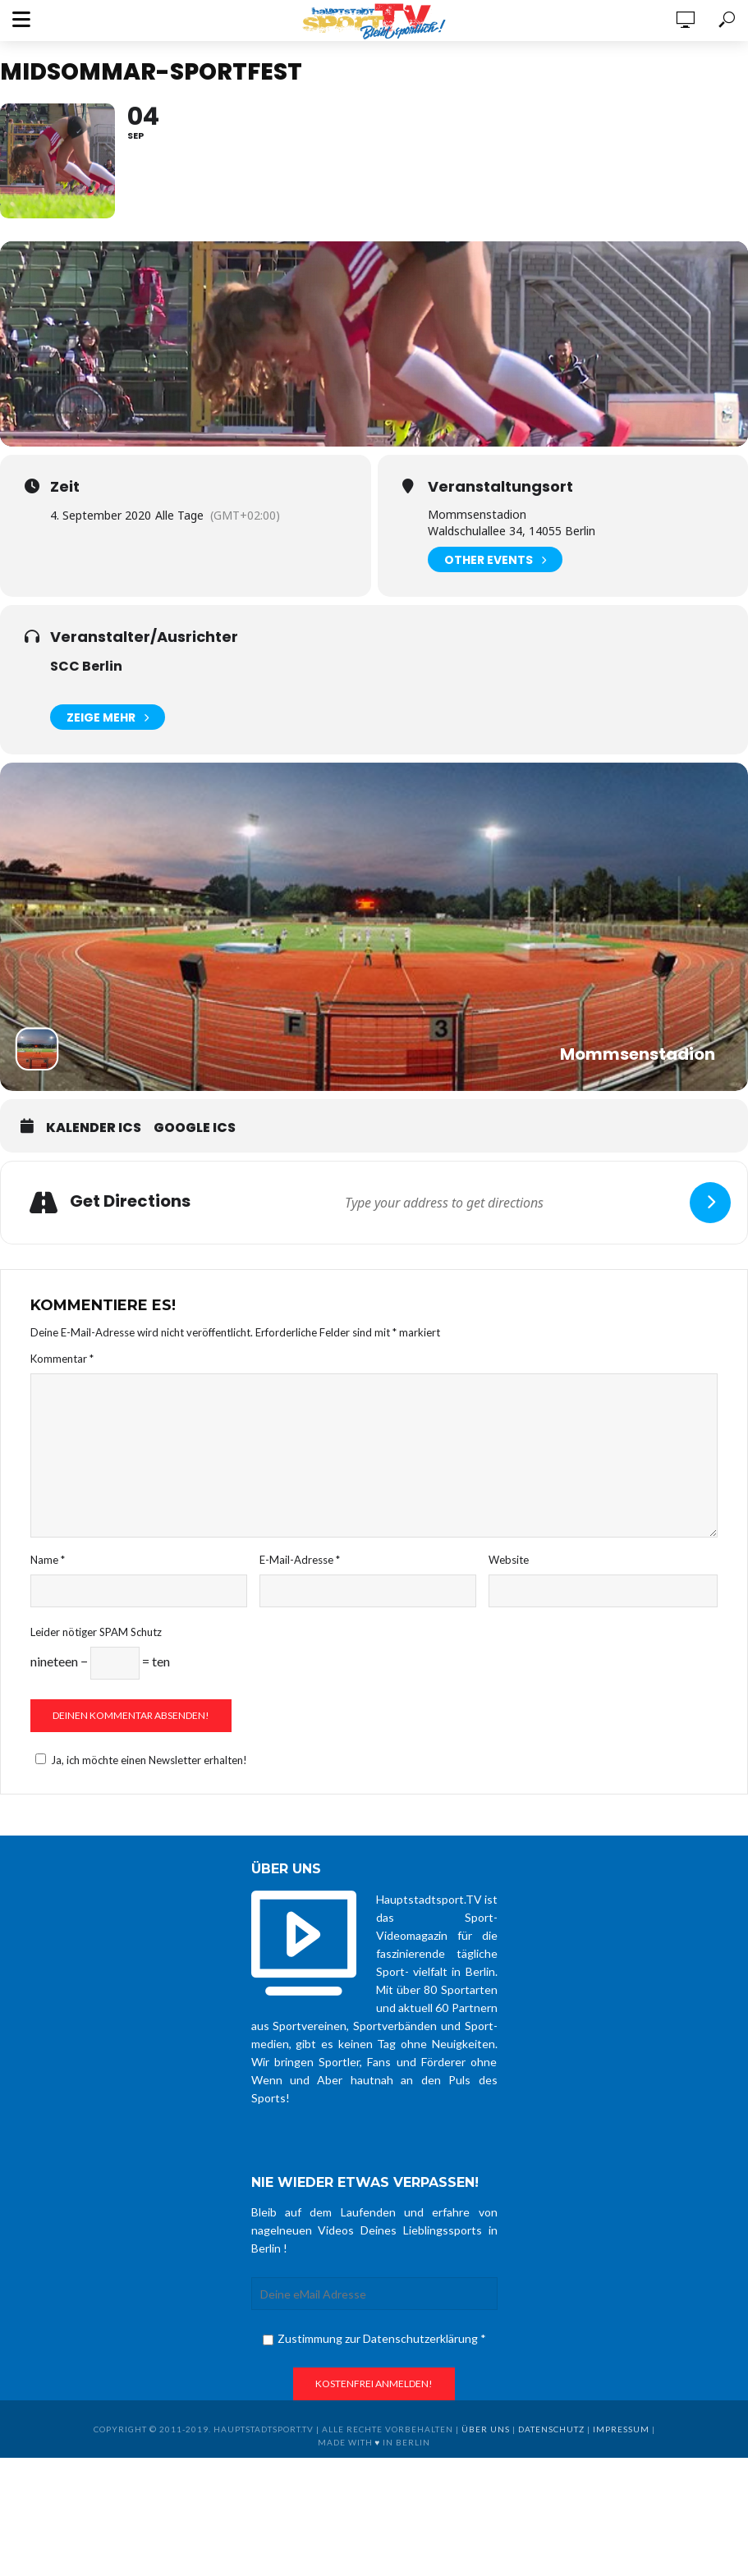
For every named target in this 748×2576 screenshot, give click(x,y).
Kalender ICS (93, 1128)
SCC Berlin (86, 666)
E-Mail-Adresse (299, 1559)
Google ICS (195, 1128)
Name (47, 1559)
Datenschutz (551, 2429)
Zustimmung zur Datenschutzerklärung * (374, 2338)
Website (509, 1559)
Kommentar (62, 1358)
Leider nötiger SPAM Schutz (96, 1632)
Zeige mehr (108, 717)
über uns (485, 2429)
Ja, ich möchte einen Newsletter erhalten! (138, 1760)
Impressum (621, 2429)
